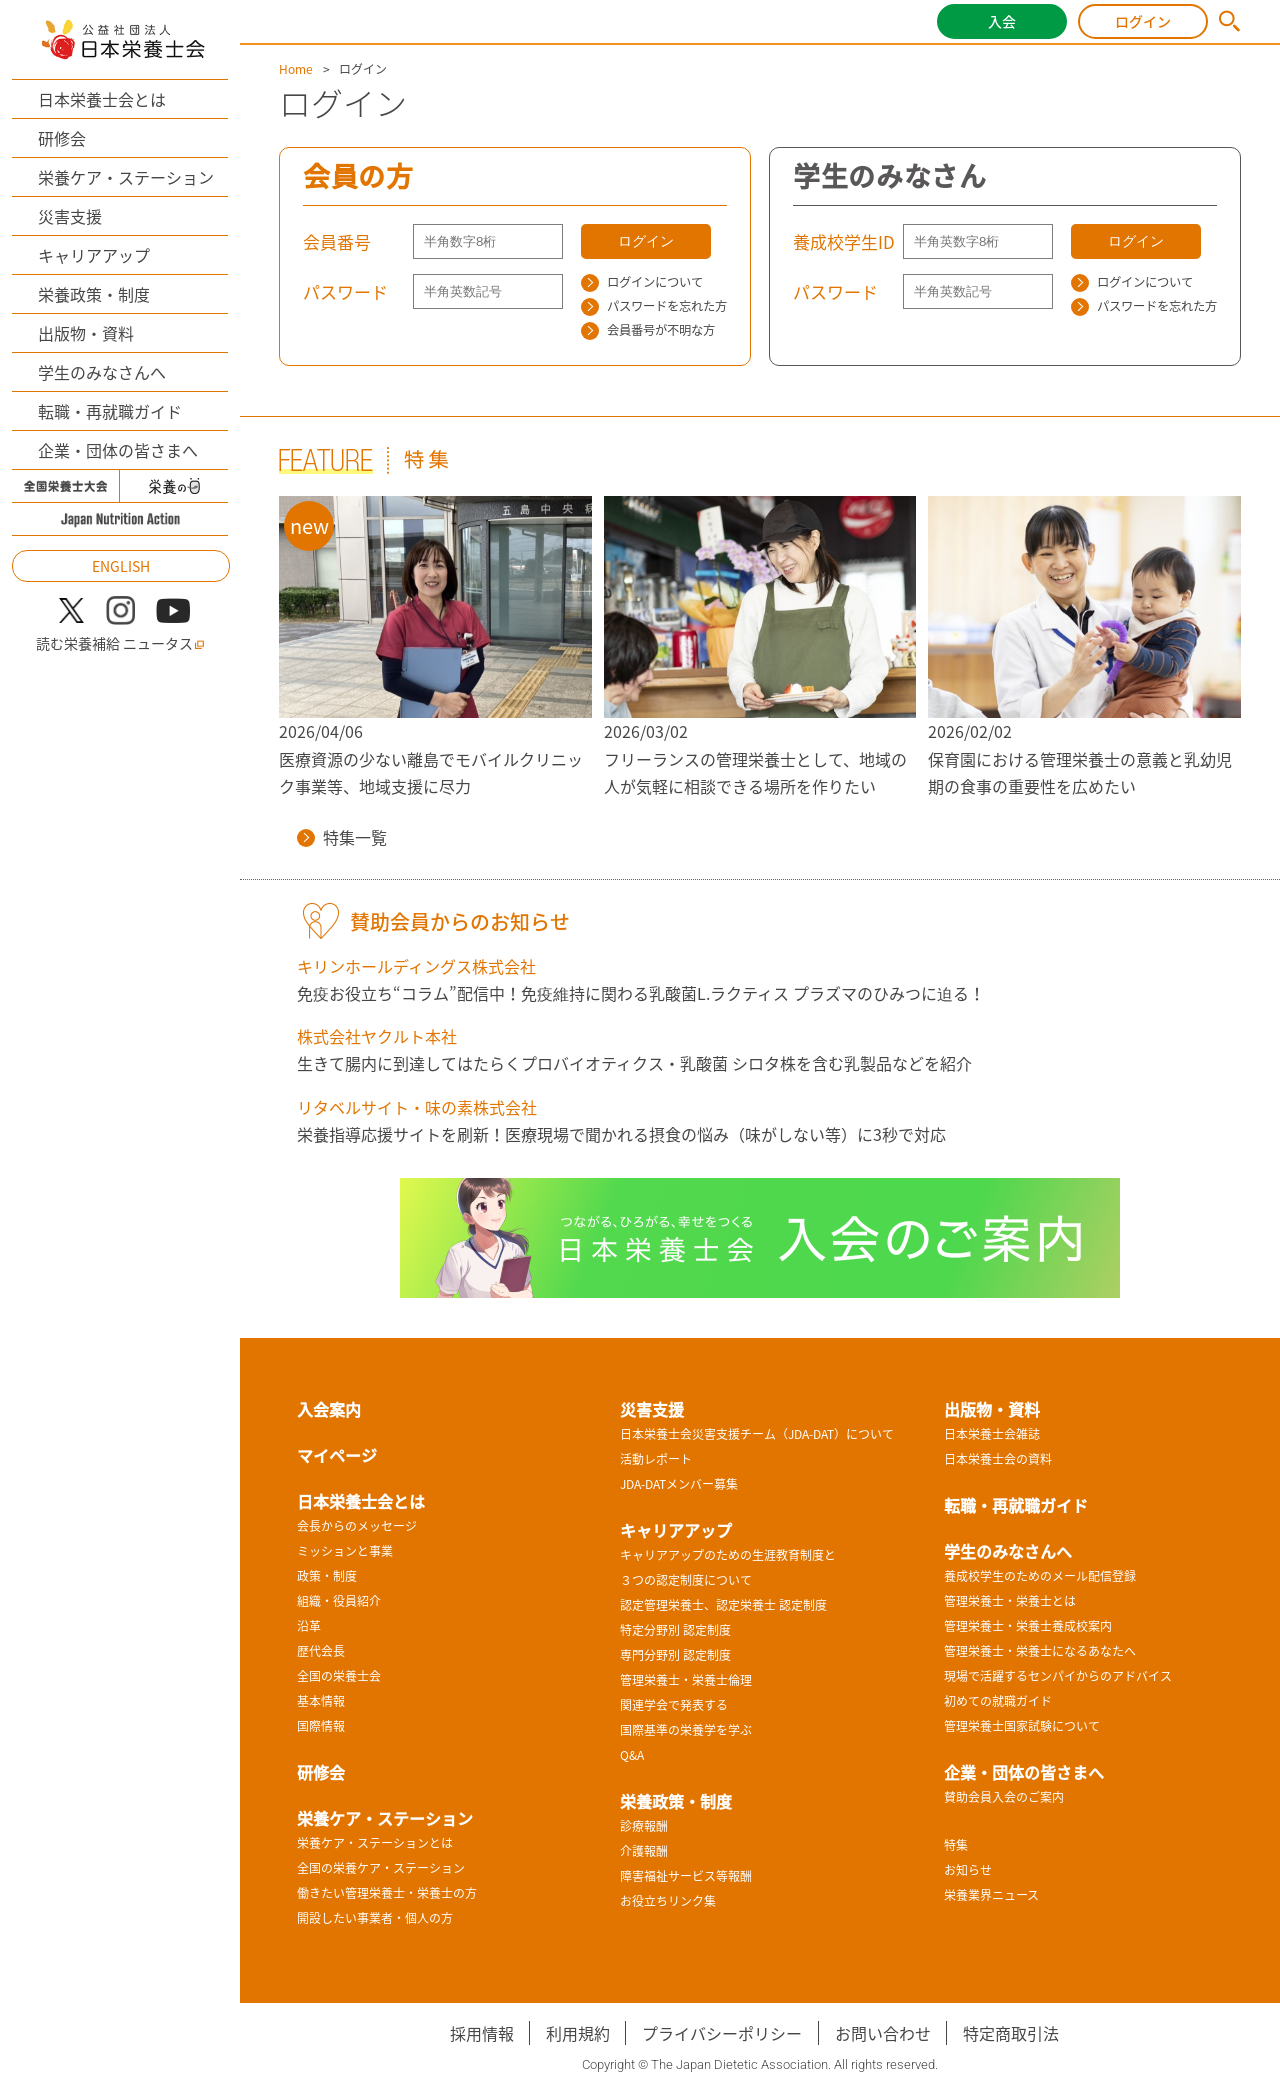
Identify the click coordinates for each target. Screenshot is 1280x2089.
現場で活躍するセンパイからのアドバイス (1058, 1676)
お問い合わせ (883, 2033)
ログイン (1143, 21)
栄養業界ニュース (991, 1895)
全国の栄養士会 (339, 1676)
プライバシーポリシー (722, 2033)
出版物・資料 (86, 333)
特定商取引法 (1011, 2033)
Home (296, 69)
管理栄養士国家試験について (1022, 1726)
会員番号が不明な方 (648, 330)
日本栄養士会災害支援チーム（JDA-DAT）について (757, 1434)
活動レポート (656, 1459)
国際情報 (321, 1726)
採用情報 (482, 2033)
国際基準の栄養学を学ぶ (686, 1730)
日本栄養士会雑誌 (992, 1434)
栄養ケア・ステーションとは (375, 1843)
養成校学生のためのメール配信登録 (1040, 1576)
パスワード (345, 291)
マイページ (337, 1455)
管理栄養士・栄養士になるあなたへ (1040, 1651)
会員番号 (337, 241)
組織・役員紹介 (339, 1601)
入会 (1002, 21)
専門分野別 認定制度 (675, 1655)
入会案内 (329, 1409)
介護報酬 (644, 1851)
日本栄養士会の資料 (998, 1459)
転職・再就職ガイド (110, 411)
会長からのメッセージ (357, 1526)
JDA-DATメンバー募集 (679, 1484)
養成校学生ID (844, 241)
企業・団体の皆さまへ (118, 450)
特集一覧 (342, 837)
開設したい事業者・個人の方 (375, 1918)
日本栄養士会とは (102, 99)
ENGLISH (121, 566)
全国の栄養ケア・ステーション (381, 1868)
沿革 (309, 1626)
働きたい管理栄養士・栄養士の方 (387, 1893)
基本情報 (321, 1701)
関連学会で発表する (674, 1705)
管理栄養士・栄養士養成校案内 (1028, 1626)
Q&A (632, 1755)
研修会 (62, 138)
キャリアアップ (94, 255)
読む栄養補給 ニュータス (120, 643)
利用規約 (578, 2033)
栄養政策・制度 (94, 294)
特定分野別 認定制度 (675, 1630)
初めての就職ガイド (998, 1701)
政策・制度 (327, 1576)
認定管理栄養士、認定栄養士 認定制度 (723, 1605)
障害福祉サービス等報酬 (686, 1876)
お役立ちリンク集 (668, 1901)
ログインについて (642, 282)
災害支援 (70, 216)
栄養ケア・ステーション (126, 177)
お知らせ (968, 1870)
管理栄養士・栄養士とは (1010, 1601)
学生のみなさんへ (102, 372)
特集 (956, 1845)
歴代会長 (321, 1651)
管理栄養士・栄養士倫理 (686, 1680)
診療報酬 (644, 1826)
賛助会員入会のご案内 (1004, 1797)
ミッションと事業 (345, 1551)
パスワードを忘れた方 (654, 306)
